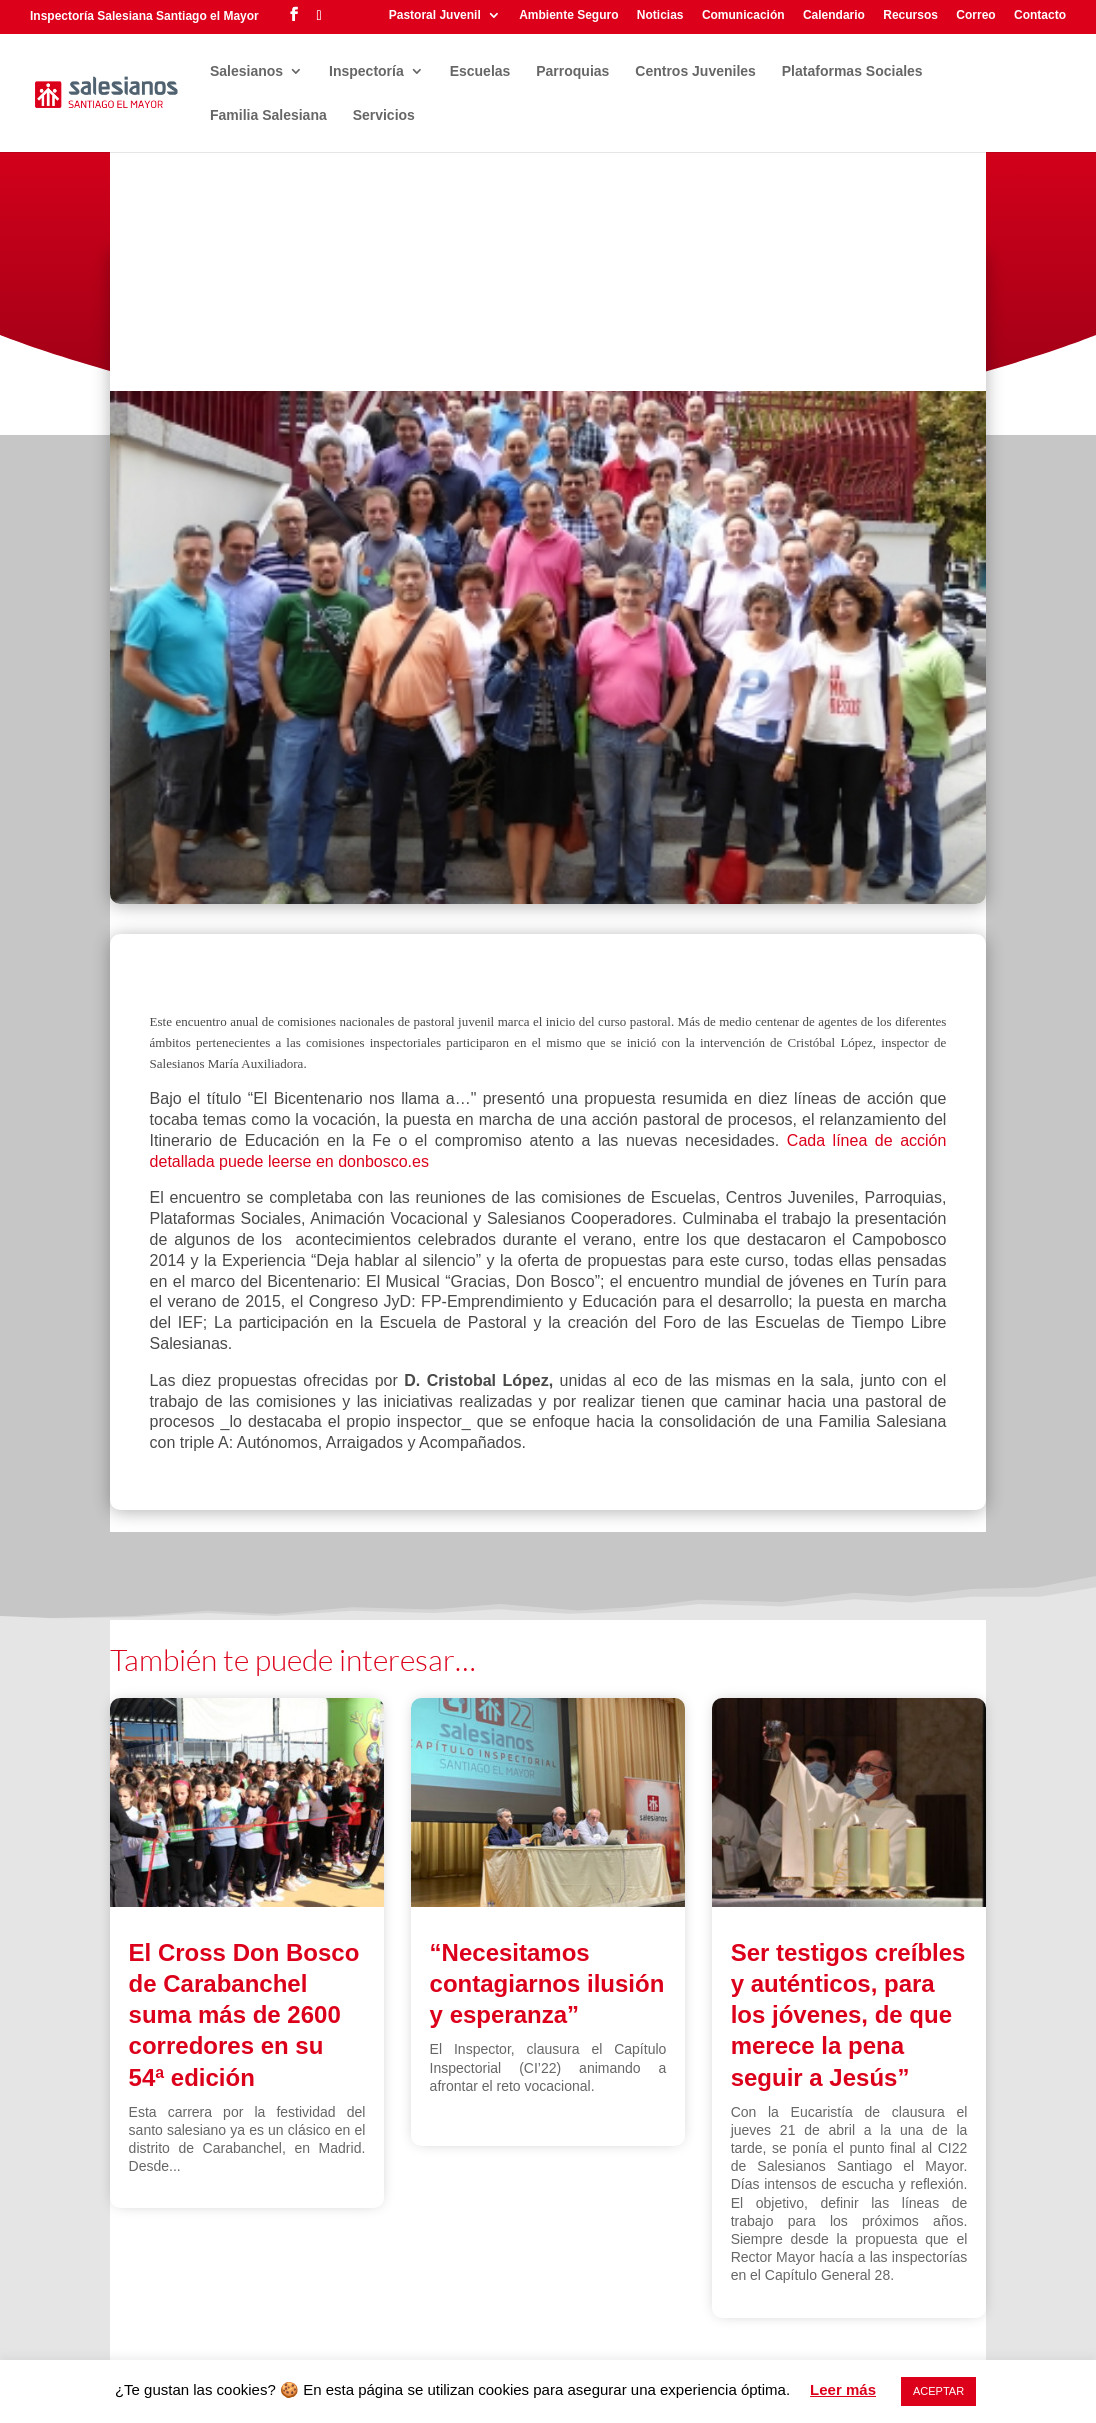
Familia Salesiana (268, 115)
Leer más (843, 2389)
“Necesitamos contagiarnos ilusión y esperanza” (547, 1983)
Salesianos (246, 71)
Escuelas (480, 71)
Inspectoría (366, 71)
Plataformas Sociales (852, 71)
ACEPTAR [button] (938, 2391)
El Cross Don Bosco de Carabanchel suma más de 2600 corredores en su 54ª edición (244, 2015)
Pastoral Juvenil (435, 15)
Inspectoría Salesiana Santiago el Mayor (144, 16)
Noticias (660, 15)
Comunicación (743, 15)
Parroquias (572, 71)
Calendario (834, 15)
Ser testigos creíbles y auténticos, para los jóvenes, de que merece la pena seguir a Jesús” (848, 2015)
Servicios (384, 115)
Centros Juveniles (695, 71)
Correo (975, 15)
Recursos (910, 15)
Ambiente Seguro (568, 15)
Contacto (1040, 15)
